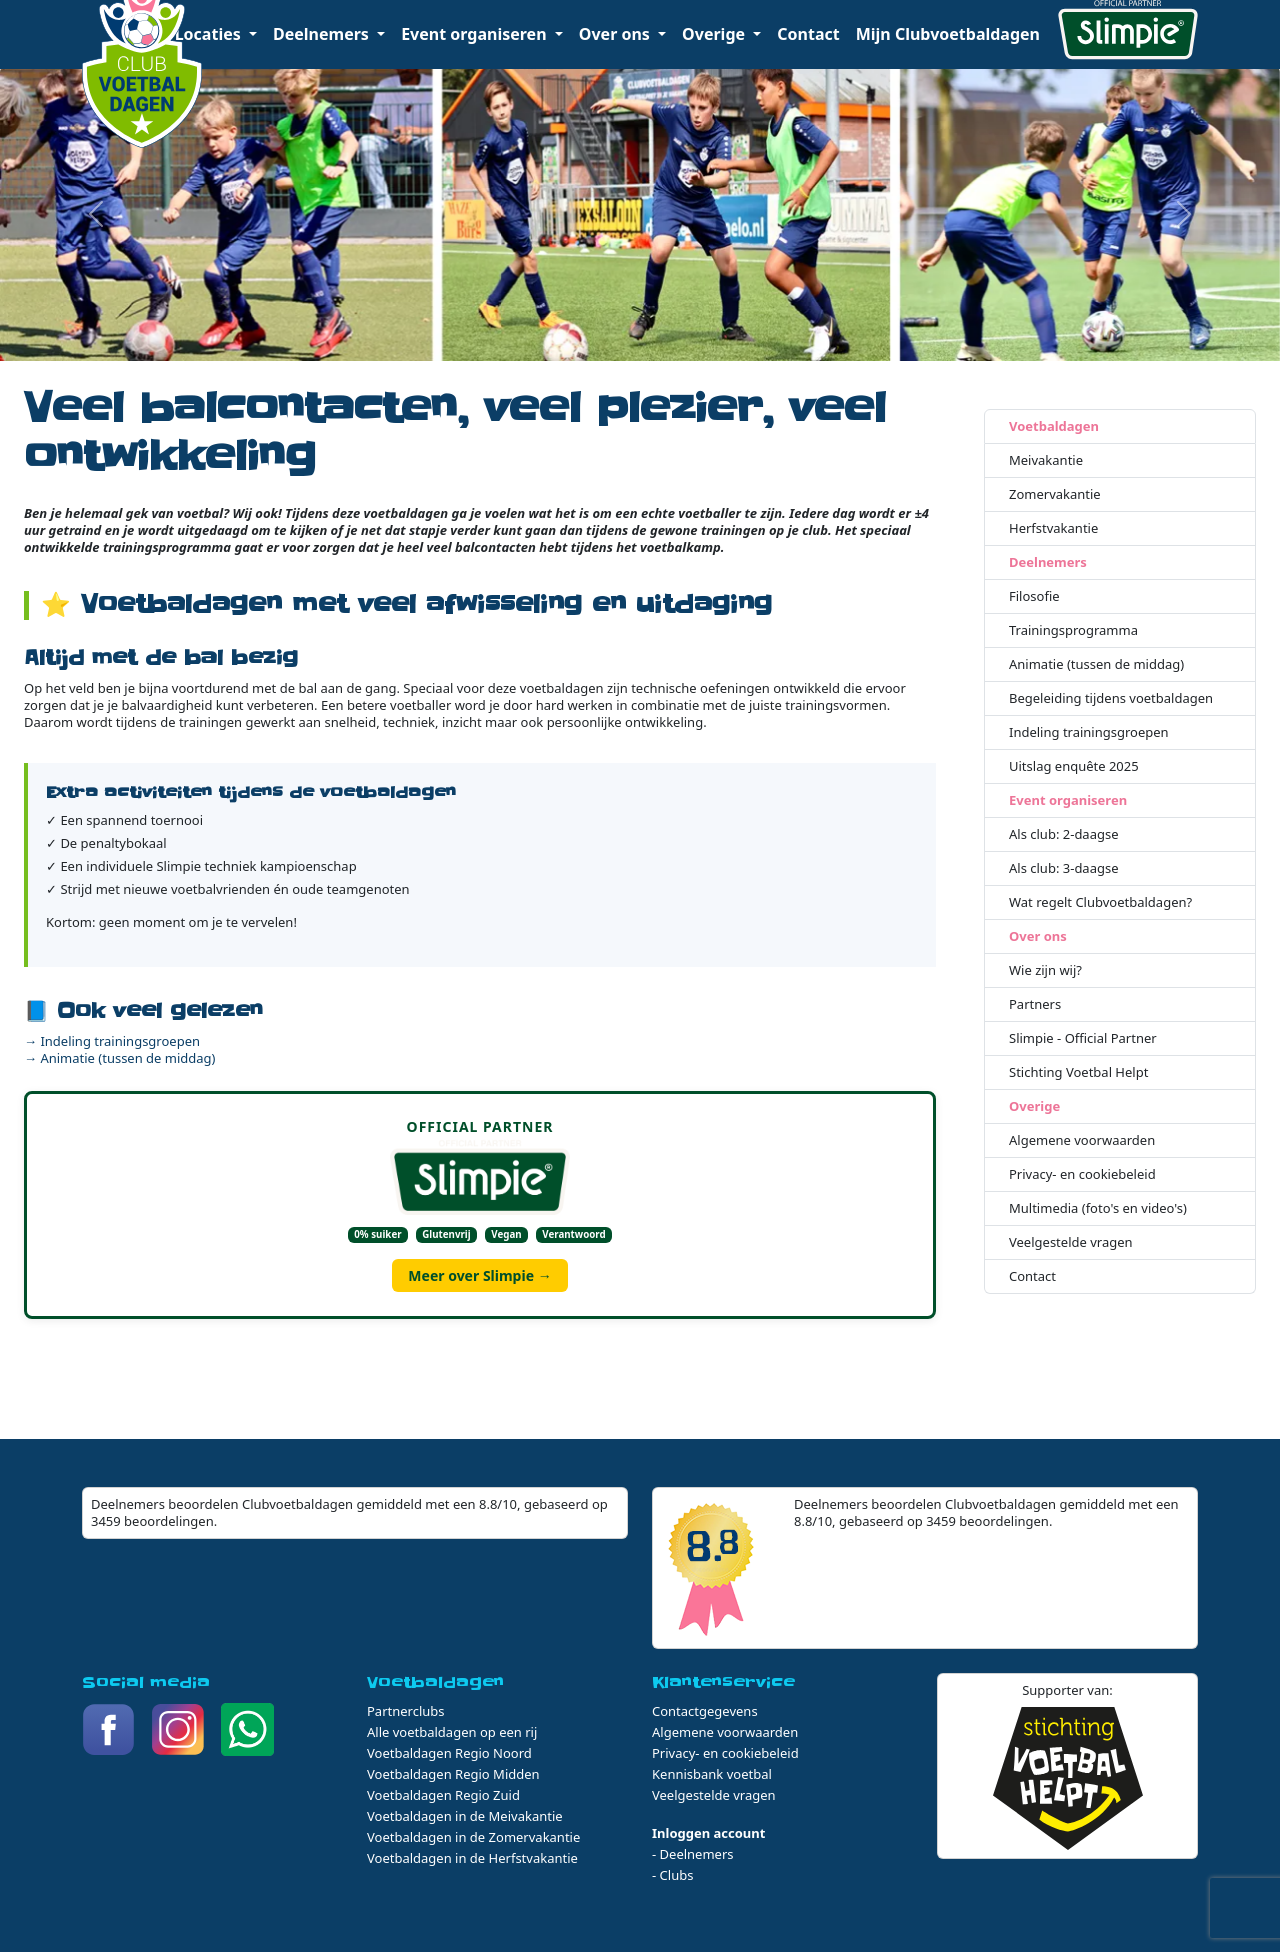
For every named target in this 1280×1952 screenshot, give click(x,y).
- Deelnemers (693, 1854)
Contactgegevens (705, 1711)
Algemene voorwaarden (1082, 1140)
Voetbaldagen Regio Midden (453, 1774)
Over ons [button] (616, 34)
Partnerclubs (406, 1711)
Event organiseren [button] (476, 34)
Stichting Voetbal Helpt (1078, 1072)
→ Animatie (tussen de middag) (120, 1058)
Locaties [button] (210, 34)
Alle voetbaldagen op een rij (452, 1732)
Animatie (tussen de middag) (1096, 664)
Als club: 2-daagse (1064, 834)
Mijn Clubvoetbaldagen (948, 34)
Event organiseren (1068, 800)
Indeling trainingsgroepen (1089, 732)
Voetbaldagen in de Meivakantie (465, 1816)
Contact (808, 34)
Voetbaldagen (1054, 426)
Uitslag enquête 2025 (1074, 766)
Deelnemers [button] (323, 34)
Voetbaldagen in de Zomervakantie (473, 1837)
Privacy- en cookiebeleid (1082, 1174)
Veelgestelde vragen (1071, 1242)
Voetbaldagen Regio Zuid (443, 1795)
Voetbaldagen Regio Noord (449, 1753)
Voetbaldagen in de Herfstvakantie (472, 1858)
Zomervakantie (1055, 494)
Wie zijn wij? (1045, 970)
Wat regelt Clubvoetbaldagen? (1100, 902)
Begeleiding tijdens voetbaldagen (1111, 698)
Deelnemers (1048, 562)
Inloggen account (708, 1833)
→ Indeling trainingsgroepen (112, 1041)
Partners (1035, 1004)
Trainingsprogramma (1073, 630)
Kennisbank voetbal (712, 1774)
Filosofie (1034, 596)
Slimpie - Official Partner (1083, 1038)
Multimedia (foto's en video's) (1098, 1208)
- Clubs (672, 1875)
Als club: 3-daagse (1064, 868)
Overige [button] (715, 34)
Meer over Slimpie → (479, 1275)
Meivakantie (1046, 460)
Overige (1034, 1106)
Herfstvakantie (1053, 528)
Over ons (1038, 936)
